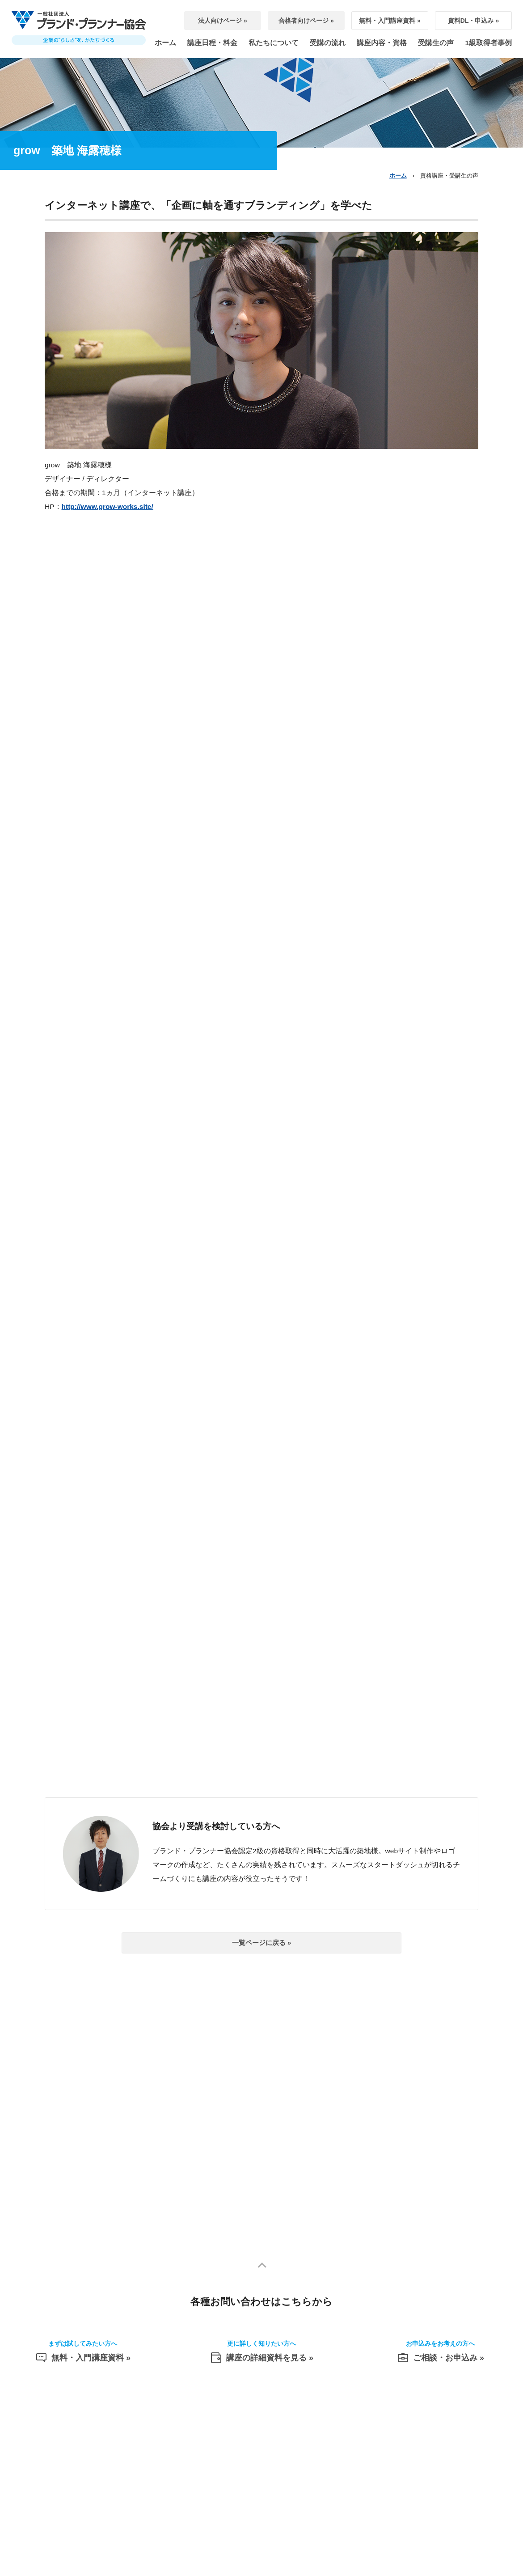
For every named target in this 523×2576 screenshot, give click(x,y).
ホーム (165, 43)
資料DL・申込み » (473, 20)
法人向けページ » (222, 20)
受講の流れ (328, 43)
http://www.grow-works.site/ (107, 506)
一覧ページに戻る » (261, 1943)
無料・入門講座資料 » (390, 20)
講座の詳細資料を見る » (261, 2355)
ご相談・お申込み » (440, 2355)
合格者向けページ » (306, 20)
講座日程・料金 (212, 43)
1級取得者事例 (488, 43)
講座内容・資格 (382, 43)
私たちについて (274, 43)
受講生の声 (436, 43)
